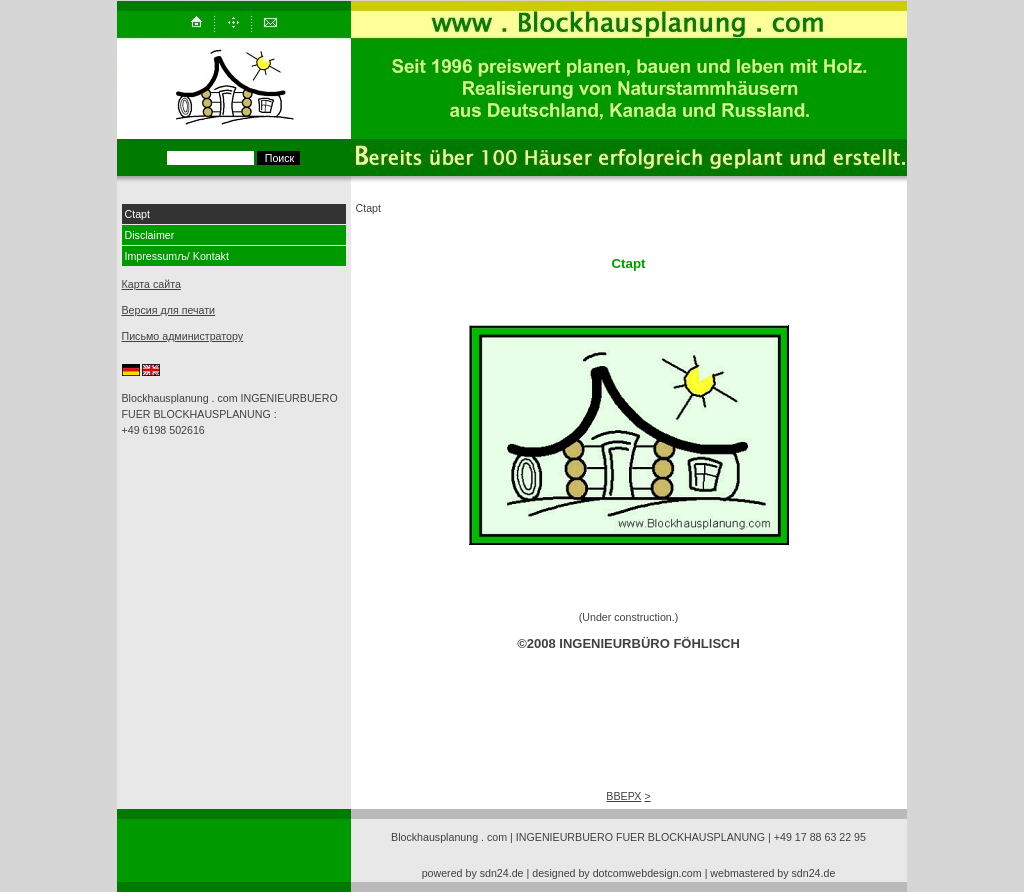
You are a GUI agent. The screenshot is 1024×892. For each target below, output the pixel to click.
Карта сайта (151, 284)
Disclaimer (150, 235)
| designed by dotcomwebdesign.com (614, 873)
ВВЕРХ (623, 796)
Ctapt (137, 214)
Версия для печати (169, 310)
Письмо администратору (183, 336)
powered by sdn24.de (473, 873)
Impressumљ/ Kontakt (177, 256)
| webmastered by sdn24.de (770, 873)
